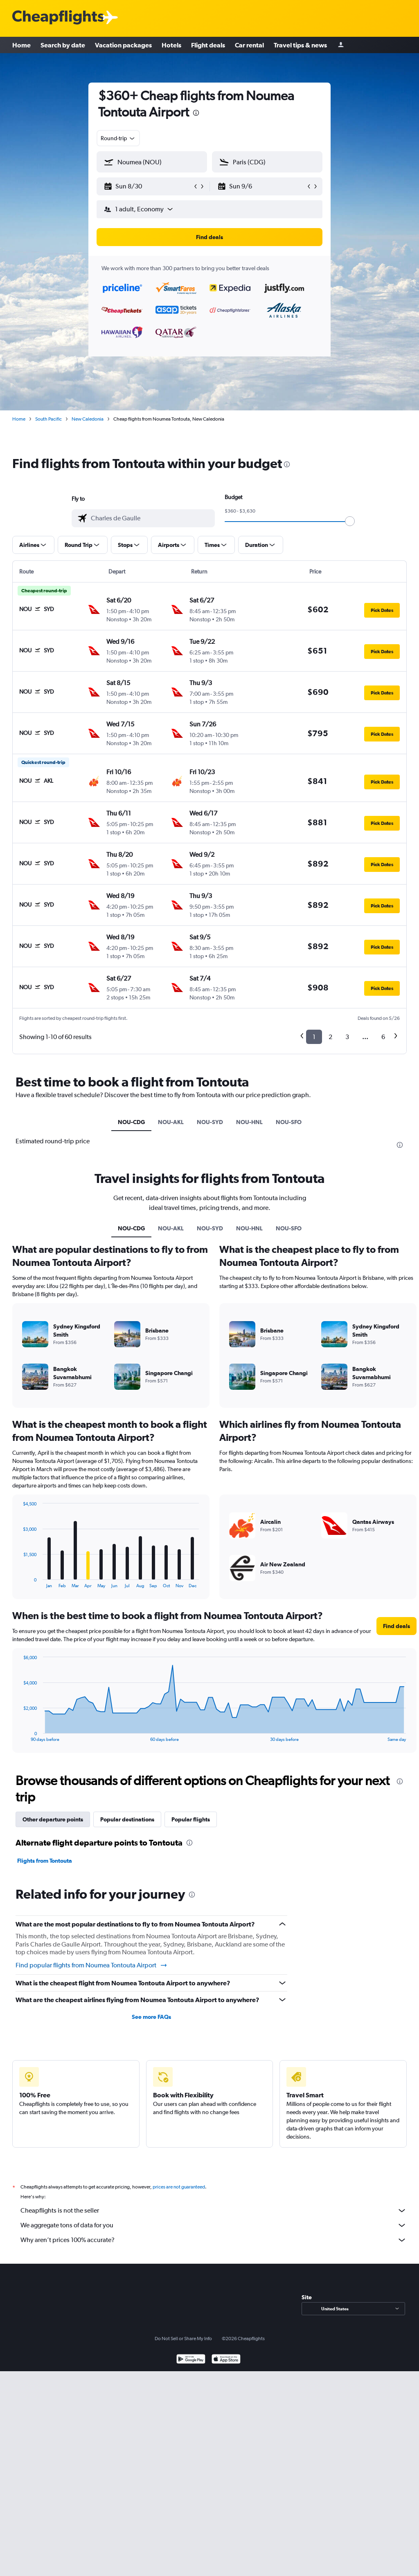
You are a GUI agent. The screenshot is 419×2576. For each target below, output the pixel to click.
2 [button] (330, 1037)
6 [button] (383, 1037)
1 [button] (314, 1037)
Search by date (63, 45)
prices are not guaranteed (179, 2187)
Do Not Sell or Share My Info (183, 2338)
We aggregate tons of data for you (213, 2225)
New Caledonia (88, 419)
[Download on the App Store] (226, 2360)
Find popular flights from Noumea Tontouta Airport (92, 1965)
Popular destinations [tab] (127, 1819)
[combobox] (118, 138)
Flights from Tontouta (44, 1860)
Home (21, 45)
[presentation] (196, 112)
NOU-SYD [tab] (210, 1122)
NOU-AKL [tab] (171, 1122)
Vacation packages (123, 45)
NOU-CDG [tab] (131, 1122)
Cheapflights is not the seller (213, 2210)
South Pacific (48, 419)
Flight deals (208, 45)
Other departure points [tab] (53, 1819)
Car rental (249, 45)
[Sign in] (341, 45)
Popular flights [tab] (190, 1819)
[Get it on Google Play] (190, 2360)
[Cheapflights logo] (58, 18)
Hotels (171, 45)
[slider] (350, 521)
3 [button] (347, 1037)
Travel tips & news (300, 45)
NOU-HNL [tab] (249, 1122)
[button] (148, 186)
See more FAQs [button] (151, 2017)
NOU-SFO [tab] (289, 1122)
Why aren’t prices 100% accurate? (213, 2240)
